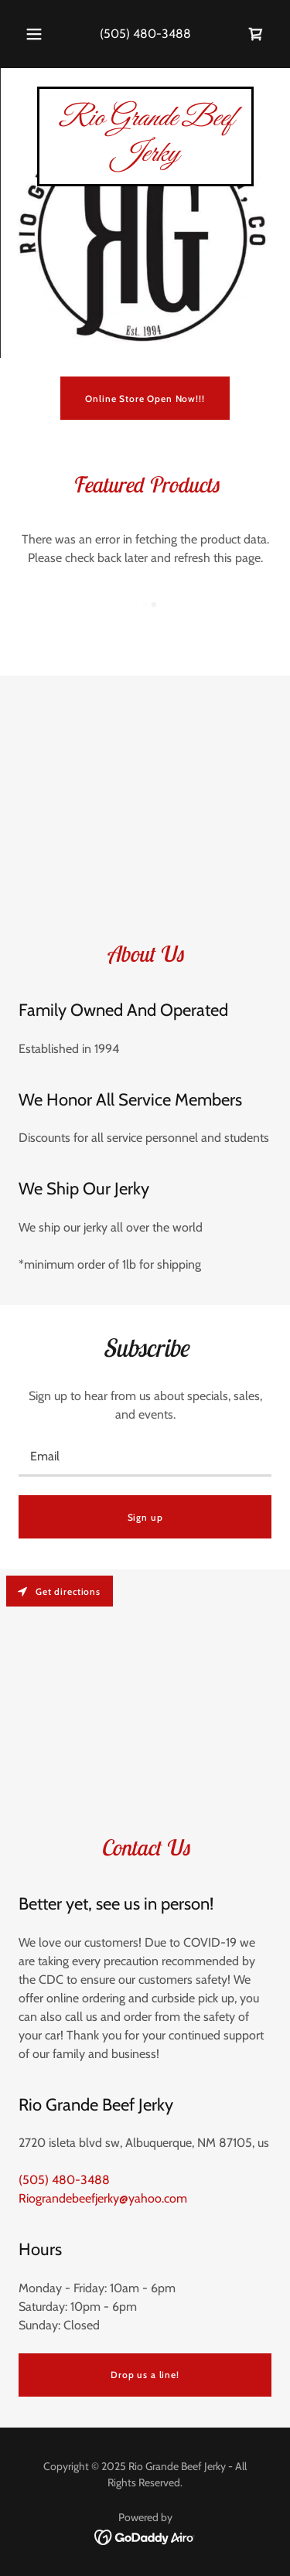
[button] (34, 34)
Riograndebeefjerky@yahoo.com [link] (103, 2198)
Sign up (145, 1517)
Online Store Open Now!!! (144, 398)
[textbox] (145, 1456)
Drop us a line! (145, 2374)
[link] (256, 34)
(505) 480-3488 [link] (145, 33)
